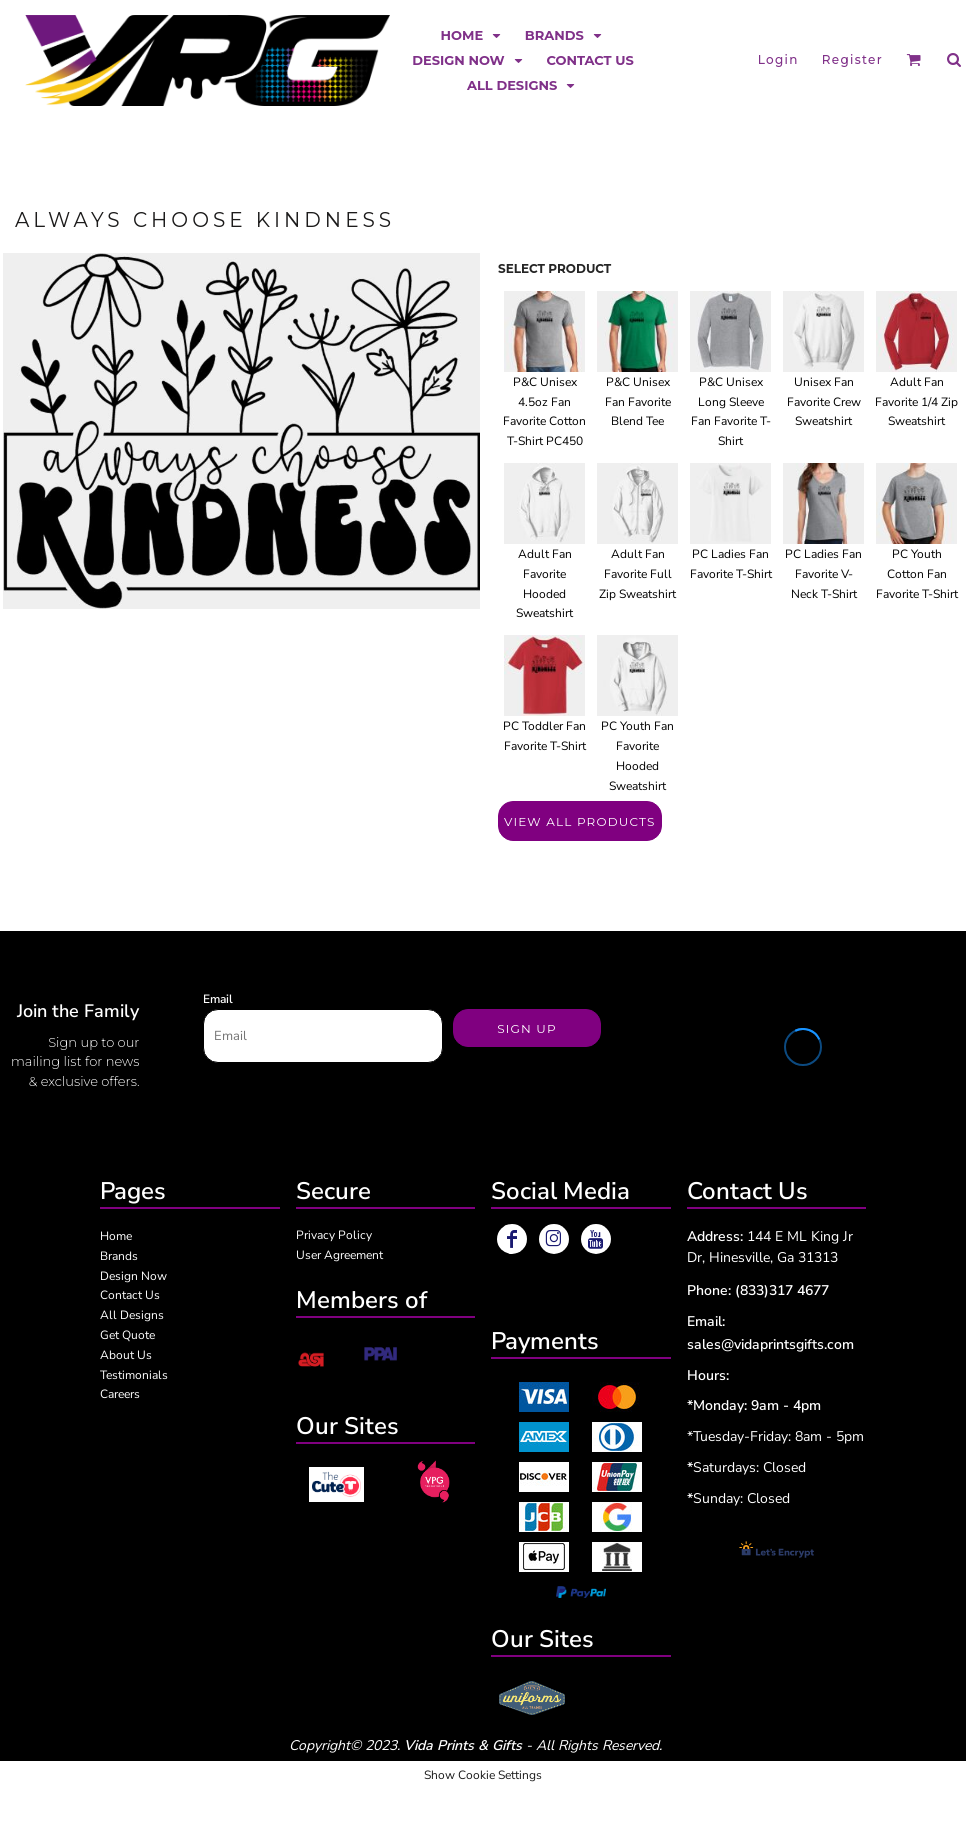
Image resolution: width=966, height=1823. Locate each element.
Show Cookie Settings (483, 1775)
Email (218, 999)
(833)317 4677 (782, 1290)
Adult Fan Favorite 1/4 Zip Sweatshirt (916, 402)
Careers (120, 1394)
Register (852, 59)
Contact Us (130, 1295)
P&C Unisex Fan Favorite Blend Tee (638, 402)
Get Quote (127, 1335)
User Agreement (339, 1255)
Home (116, 1236)
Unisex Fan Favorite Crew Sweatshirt (824, 402)
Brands (119, 1256)
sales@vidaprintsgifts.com (770, 1344)
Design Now (133, 1276)
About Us (126, 1355)
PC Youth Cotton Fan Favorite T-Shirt (917, 574)
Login (778, 59)
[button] (473, 34)
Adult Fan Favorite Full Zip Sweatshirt (637, 574)
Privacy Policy (334, 1235)
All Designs (132, 1315)
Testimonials (134, 1375)
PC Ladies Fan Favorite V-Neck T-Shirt (823, 574)
